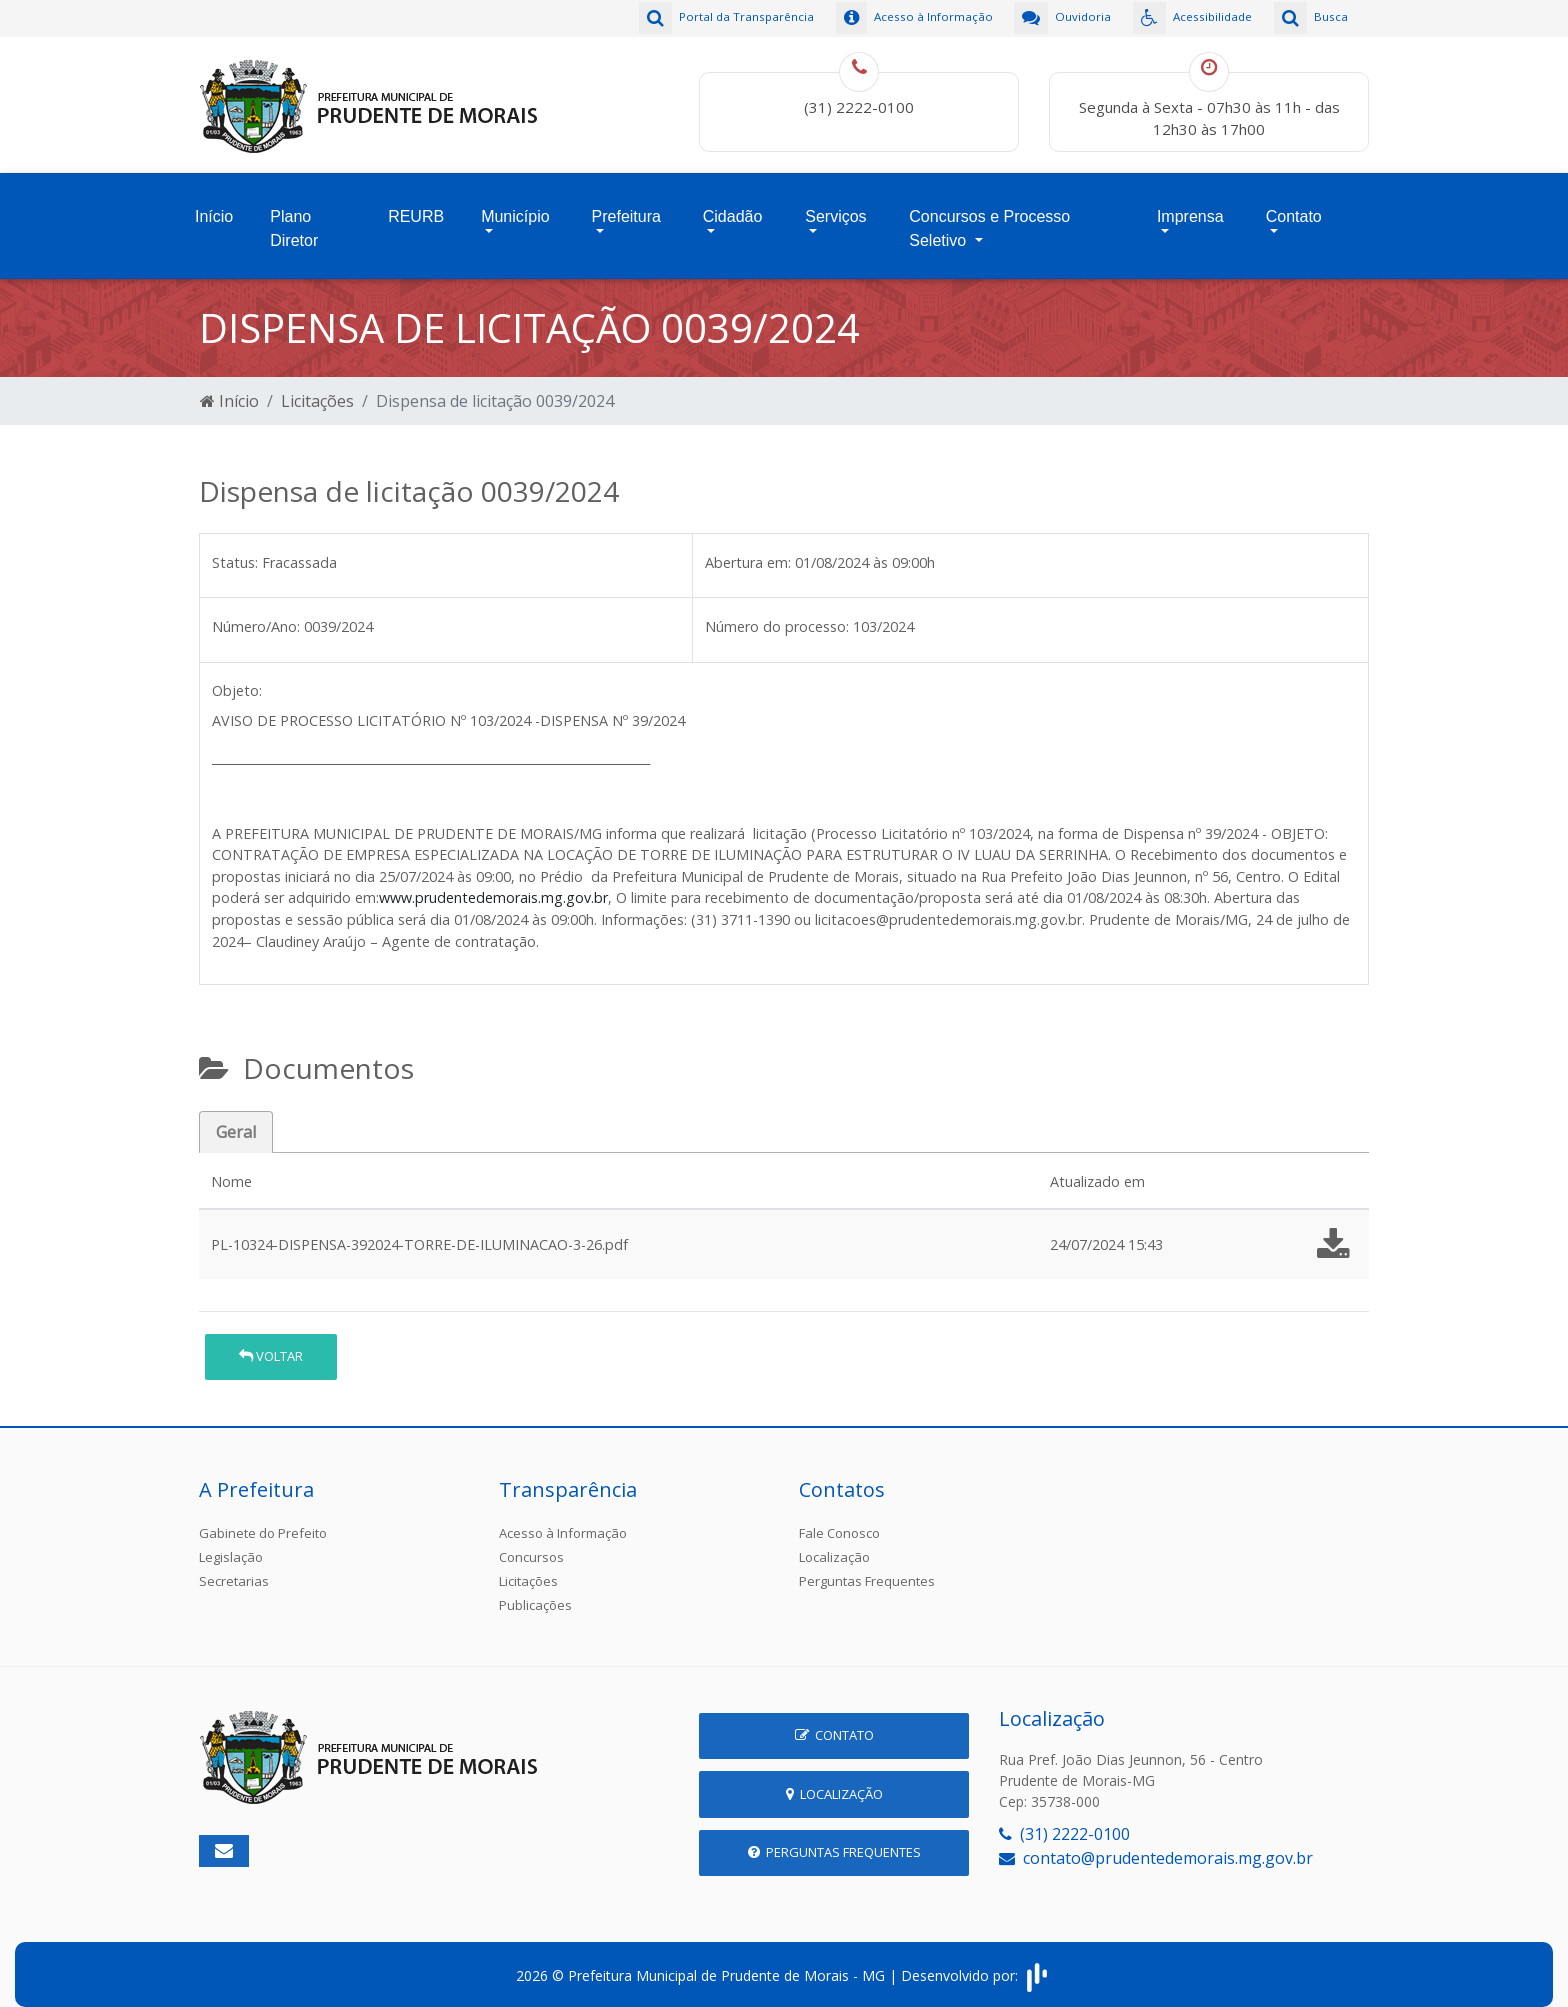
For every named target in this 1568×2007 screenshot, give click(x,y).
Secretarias (234, 1566)
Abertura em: (748, 547)
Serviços (835, 206)
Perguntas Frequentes (867, 1566)
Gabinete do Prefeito (263, 1518)
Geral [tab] (236, 1117)
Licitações (317, 386)
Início (214, 206)
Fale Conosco (839, 1518)
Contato (1294, 206)
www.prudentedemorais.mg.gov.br (493, 883)
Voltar (271, 1342)
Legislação (231, 1542)
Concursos (531, 1542)
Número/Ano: (256, 611)
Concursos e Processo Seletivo (989, 218)
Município (515, 206)
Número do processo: (777, 611)
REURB (416, 206)
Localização (834, 1542)
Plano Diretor (294, 218)
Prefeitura (626, 206)
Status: (235, 547)
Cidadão (733, 206)
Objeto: (237, 676)
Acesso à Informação (563, 1518)
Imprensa (1190, 206)
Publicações (535, 1590)
